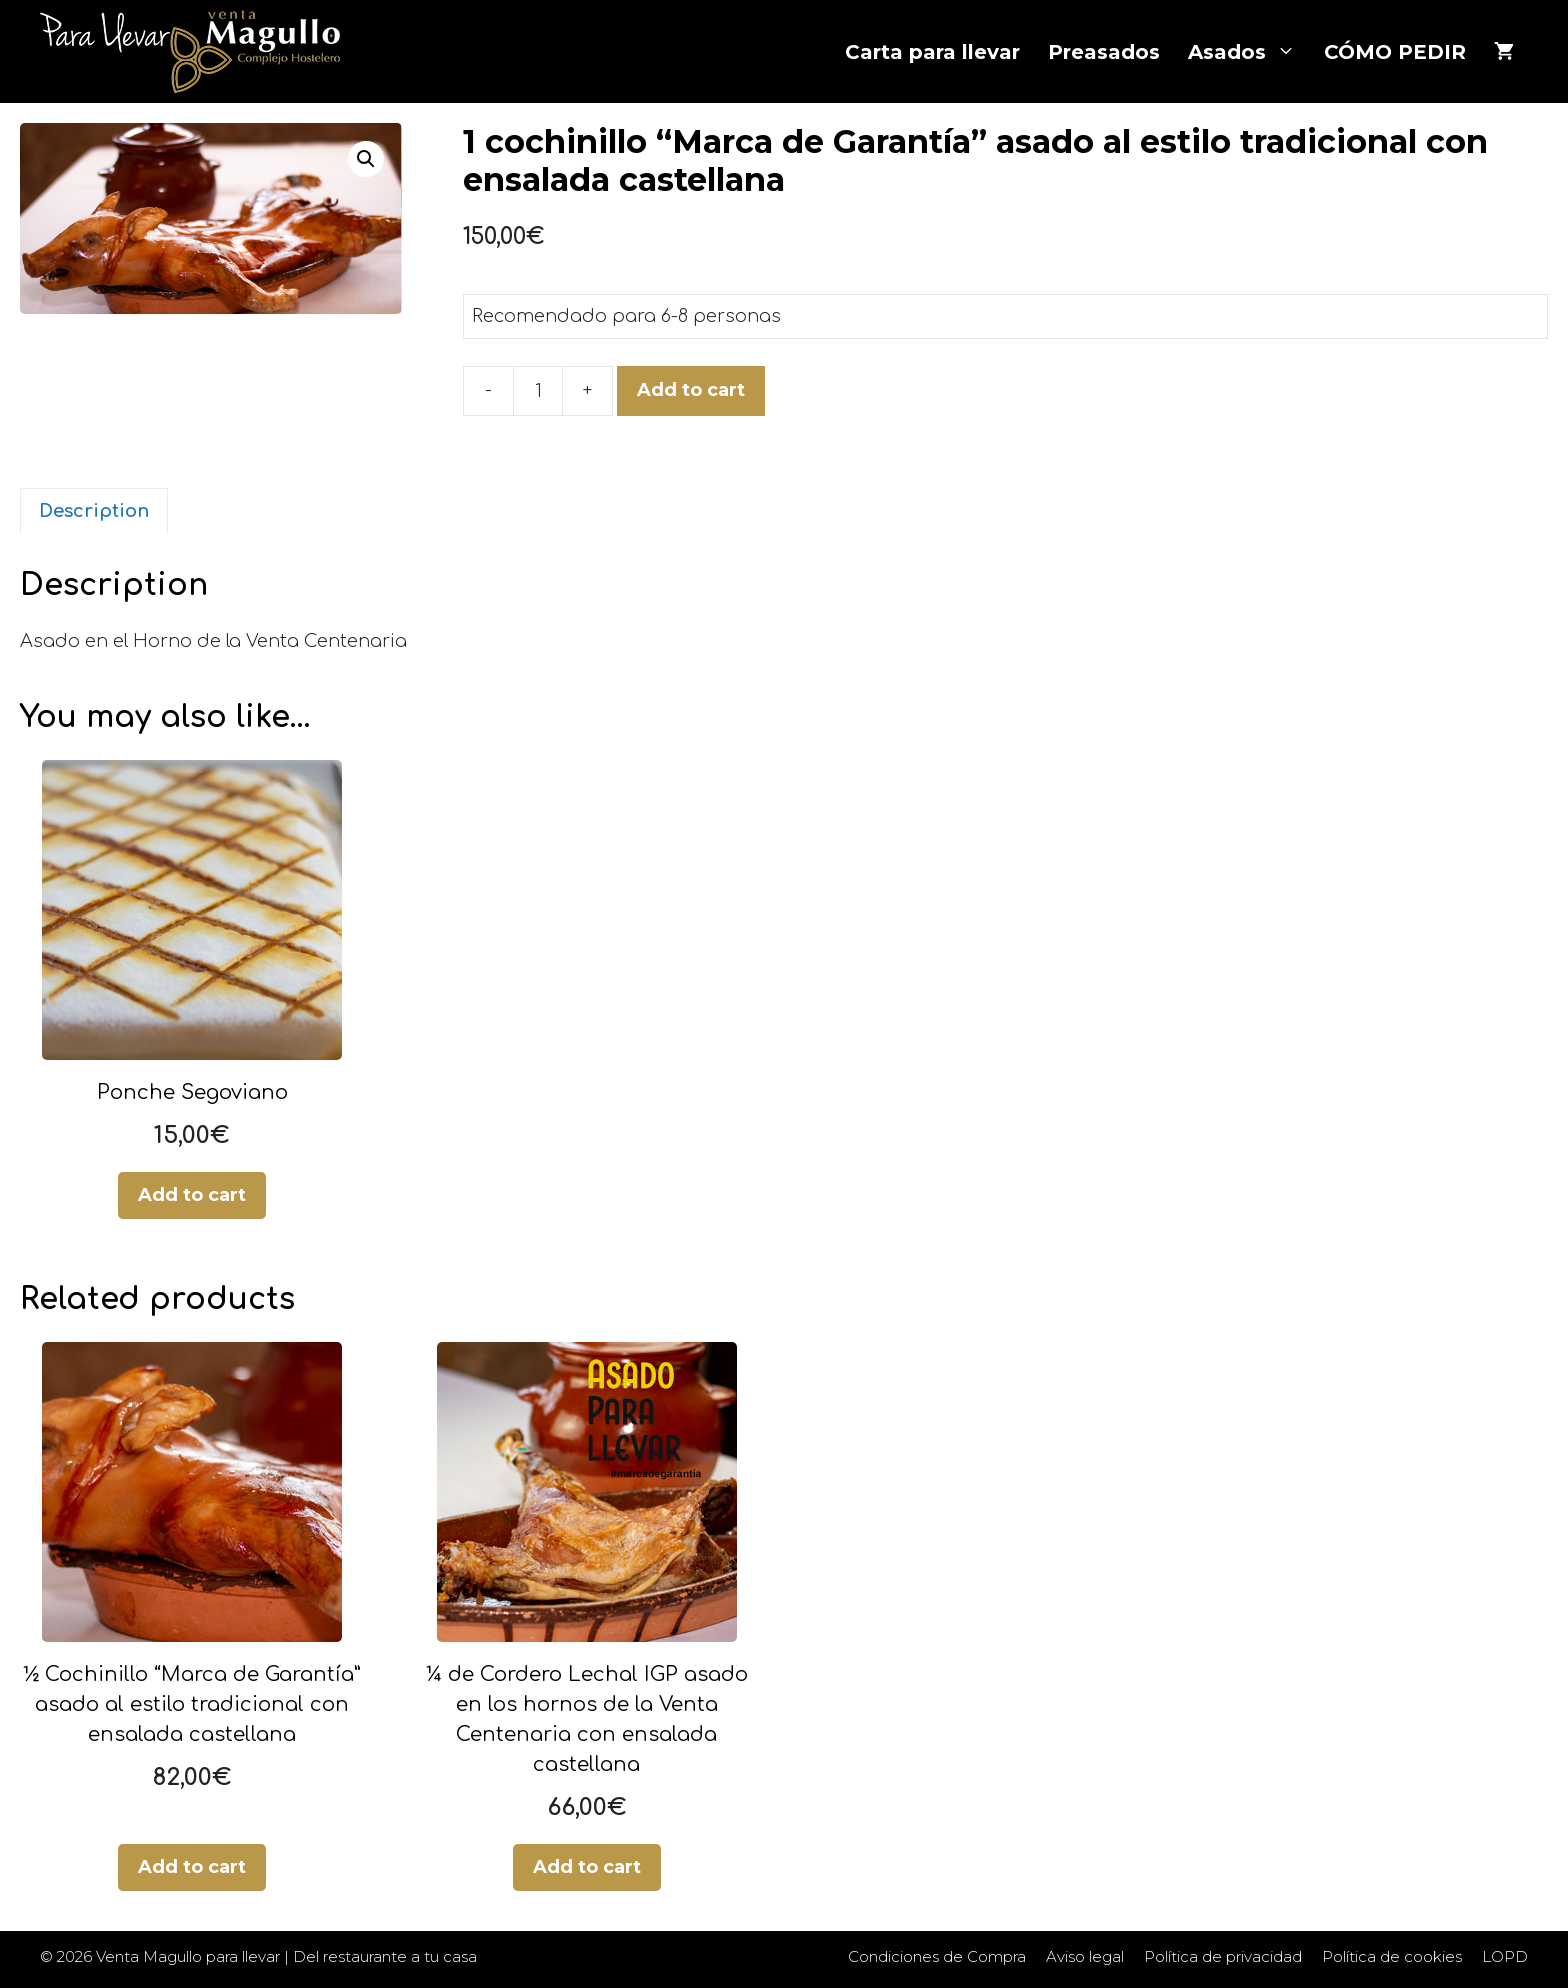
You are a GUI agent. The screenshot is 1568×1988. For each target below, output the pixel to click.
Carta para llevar (932, 52)
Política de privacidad (1223, 1956)
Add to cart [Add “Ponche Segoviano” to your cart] (192, 1195)
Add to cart (691, 390)
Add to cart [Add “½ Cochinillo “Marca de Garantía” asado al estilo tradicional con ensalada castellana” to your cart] (192, 1867)
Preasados (1104, 52)
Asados (1249, 52)
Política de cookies (1392, 1956)
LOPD (1505, 1956)
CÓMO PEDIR (1395, 52)
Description (94, 511)
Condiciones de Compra (937, 1956)
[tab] (94, 511)
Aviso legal (1085, 1956)
